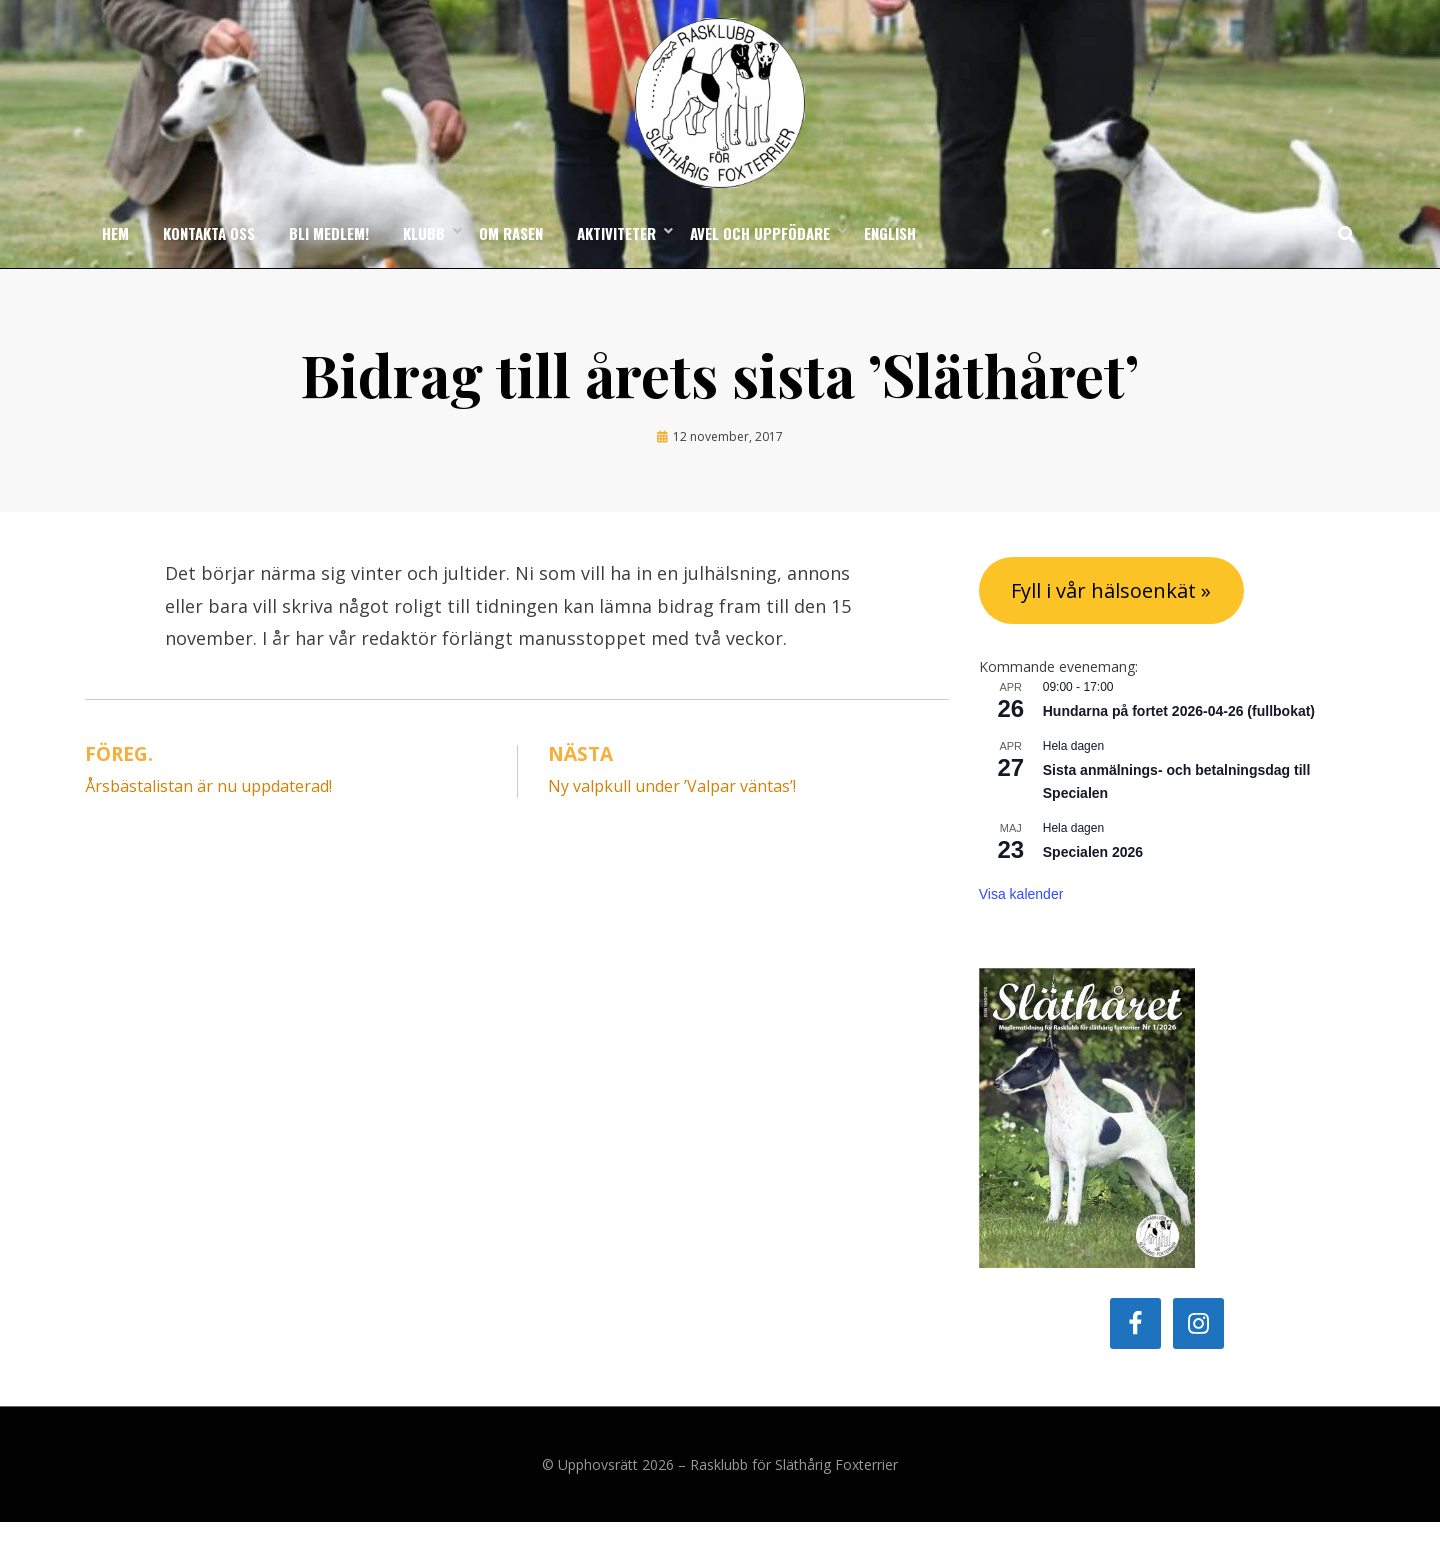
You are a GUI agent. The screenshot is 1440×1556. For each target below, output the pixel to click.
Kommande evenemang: (1058, 700)
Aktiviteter (616, 266)
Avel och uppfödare (760, 266)
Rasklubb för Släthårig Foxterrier (794, 1498)
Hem (115, 266)
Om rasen (511, 266)
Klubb (424, 266)
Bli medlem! (329, 266)
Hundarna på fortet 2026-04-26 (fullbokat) (1179, 745)
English (890, 266)
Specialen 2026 (1093, 886)
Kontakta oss (209, 266)
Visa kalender (1021, 928)
